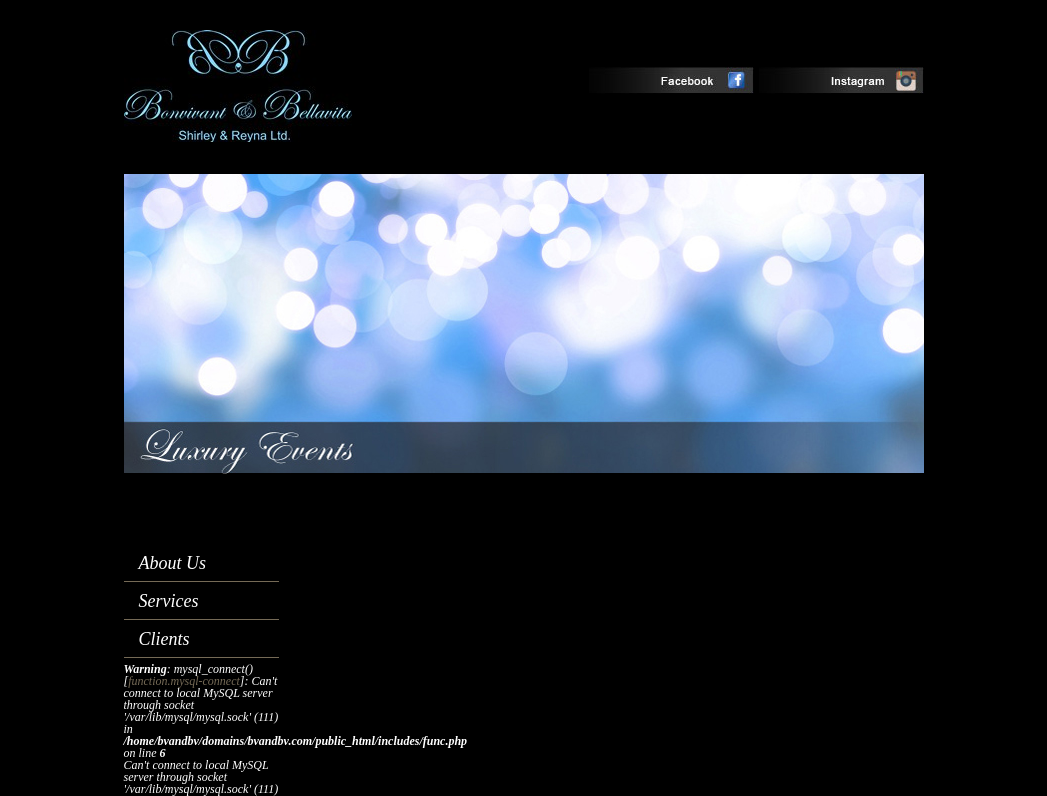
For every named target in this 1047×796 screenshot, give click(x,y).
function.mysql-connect (184, 681)
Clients (164, 639)
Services (169, 601)
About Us (173, 563)
